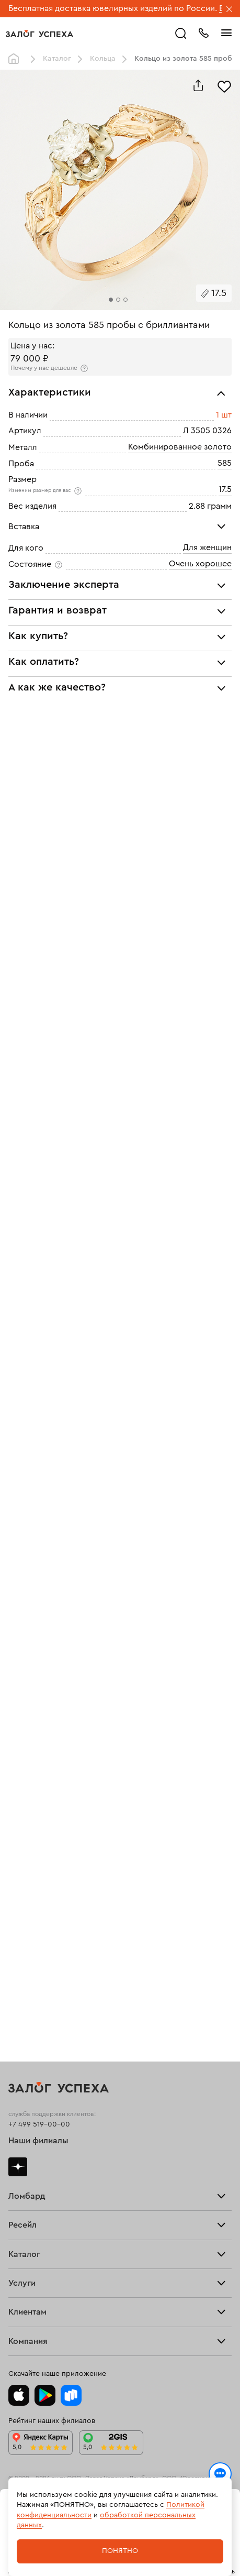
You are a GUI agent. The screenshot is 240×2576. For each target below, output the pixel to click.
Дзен (17, 2166)
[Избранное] (224, 85)
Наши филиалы (38, 2140)
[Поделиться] (198, 85)
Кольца (103, 58)
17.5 (225, 489)
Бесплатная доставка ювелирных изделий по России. (112, 8)
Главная (16, 59)
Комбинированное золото (180, 447)
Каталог (57, 58)
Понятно (120, 2551)
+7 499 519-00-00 (39, 2124)
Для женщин (207, 547)
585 (225, 463)
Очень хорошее (200, 564)
